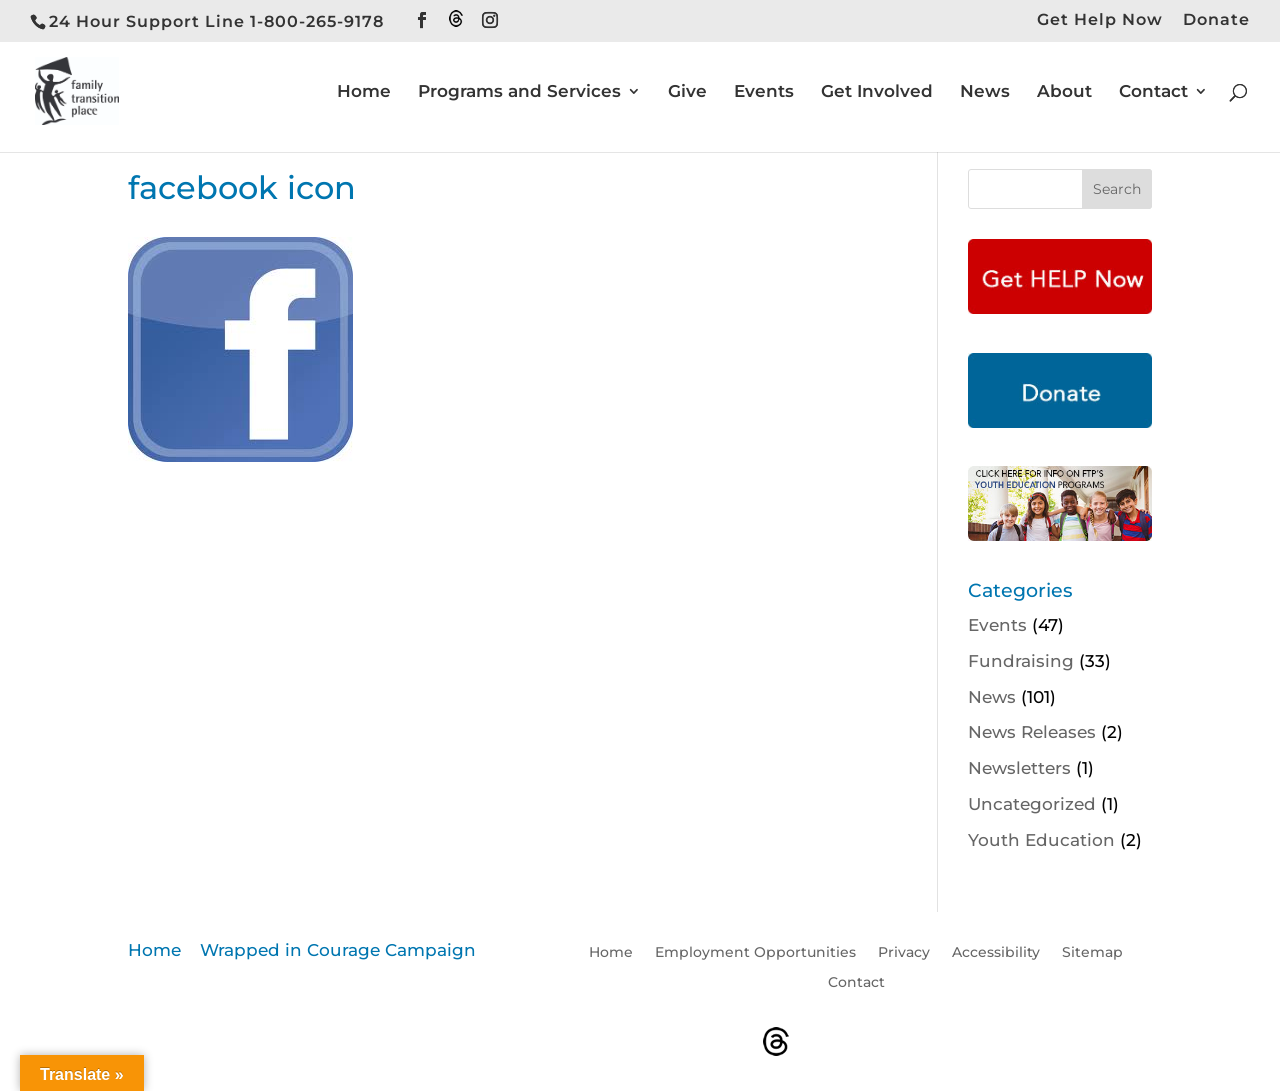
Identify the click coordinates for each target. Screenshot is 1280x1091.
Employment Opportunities (755, 953)
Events (764, 92)
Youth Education (1041, 840)
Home (364, 92)
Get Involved (877, 92)
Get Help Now (1100, 20)
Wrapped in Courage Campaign (338, 950)
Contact (1153, 92)
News (985, 92)
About (1064, 92)
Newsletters (1019, 768)
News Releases (1032, 732)
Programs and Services (519, 92)
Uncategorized (1032, 804)
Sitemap (1092, 953)
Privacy (904, 953)
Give (687, 92)
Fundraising (1021, 661)
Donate (1216, 20)
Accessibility (996, 953)
